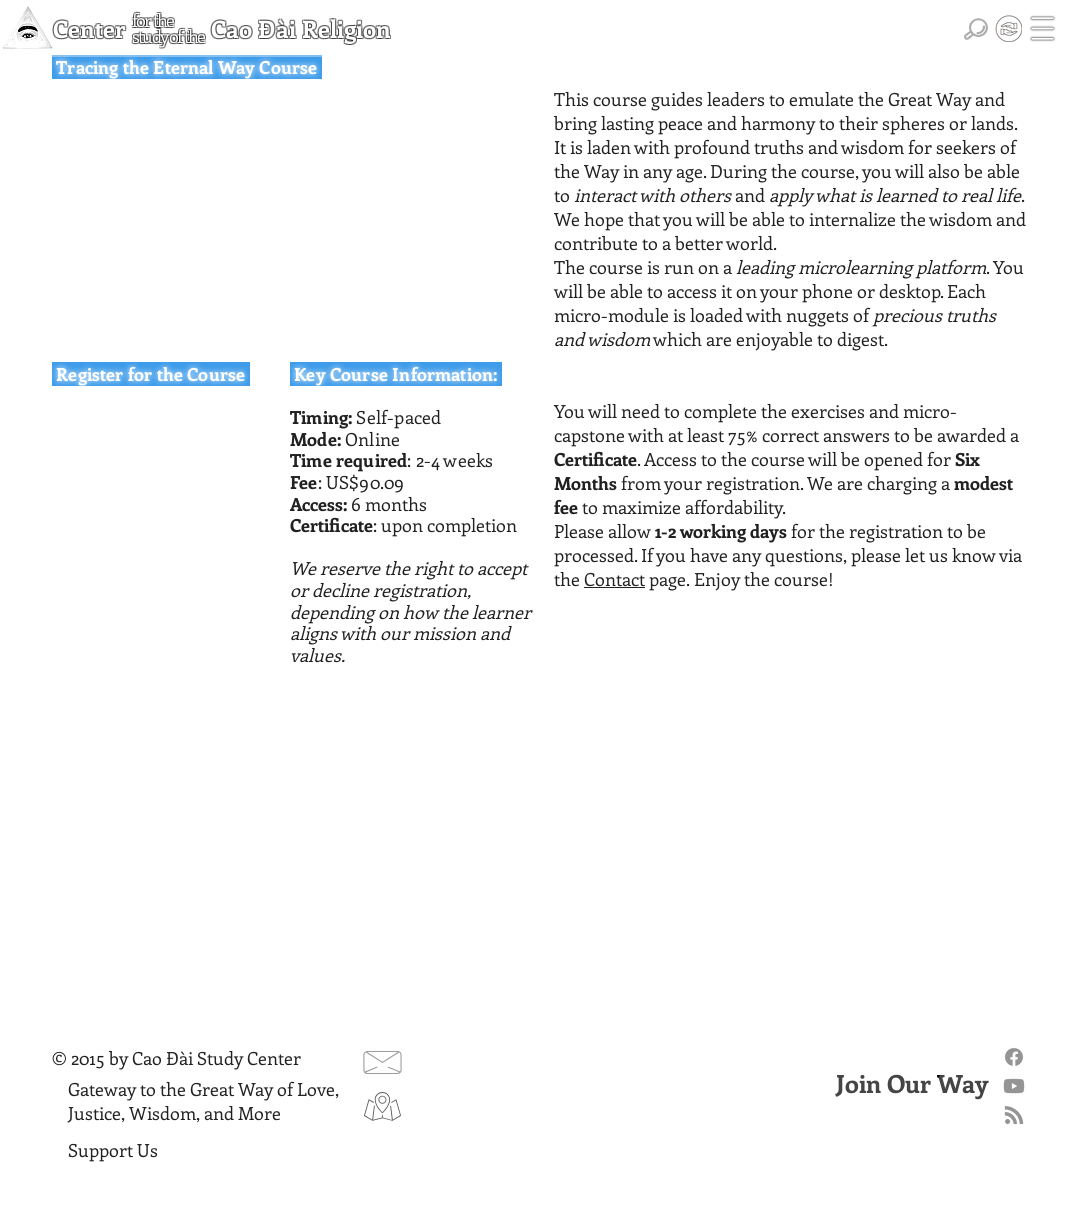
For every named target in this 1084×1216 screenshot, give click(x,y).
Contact (614, 579)
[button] (1043, 29)
